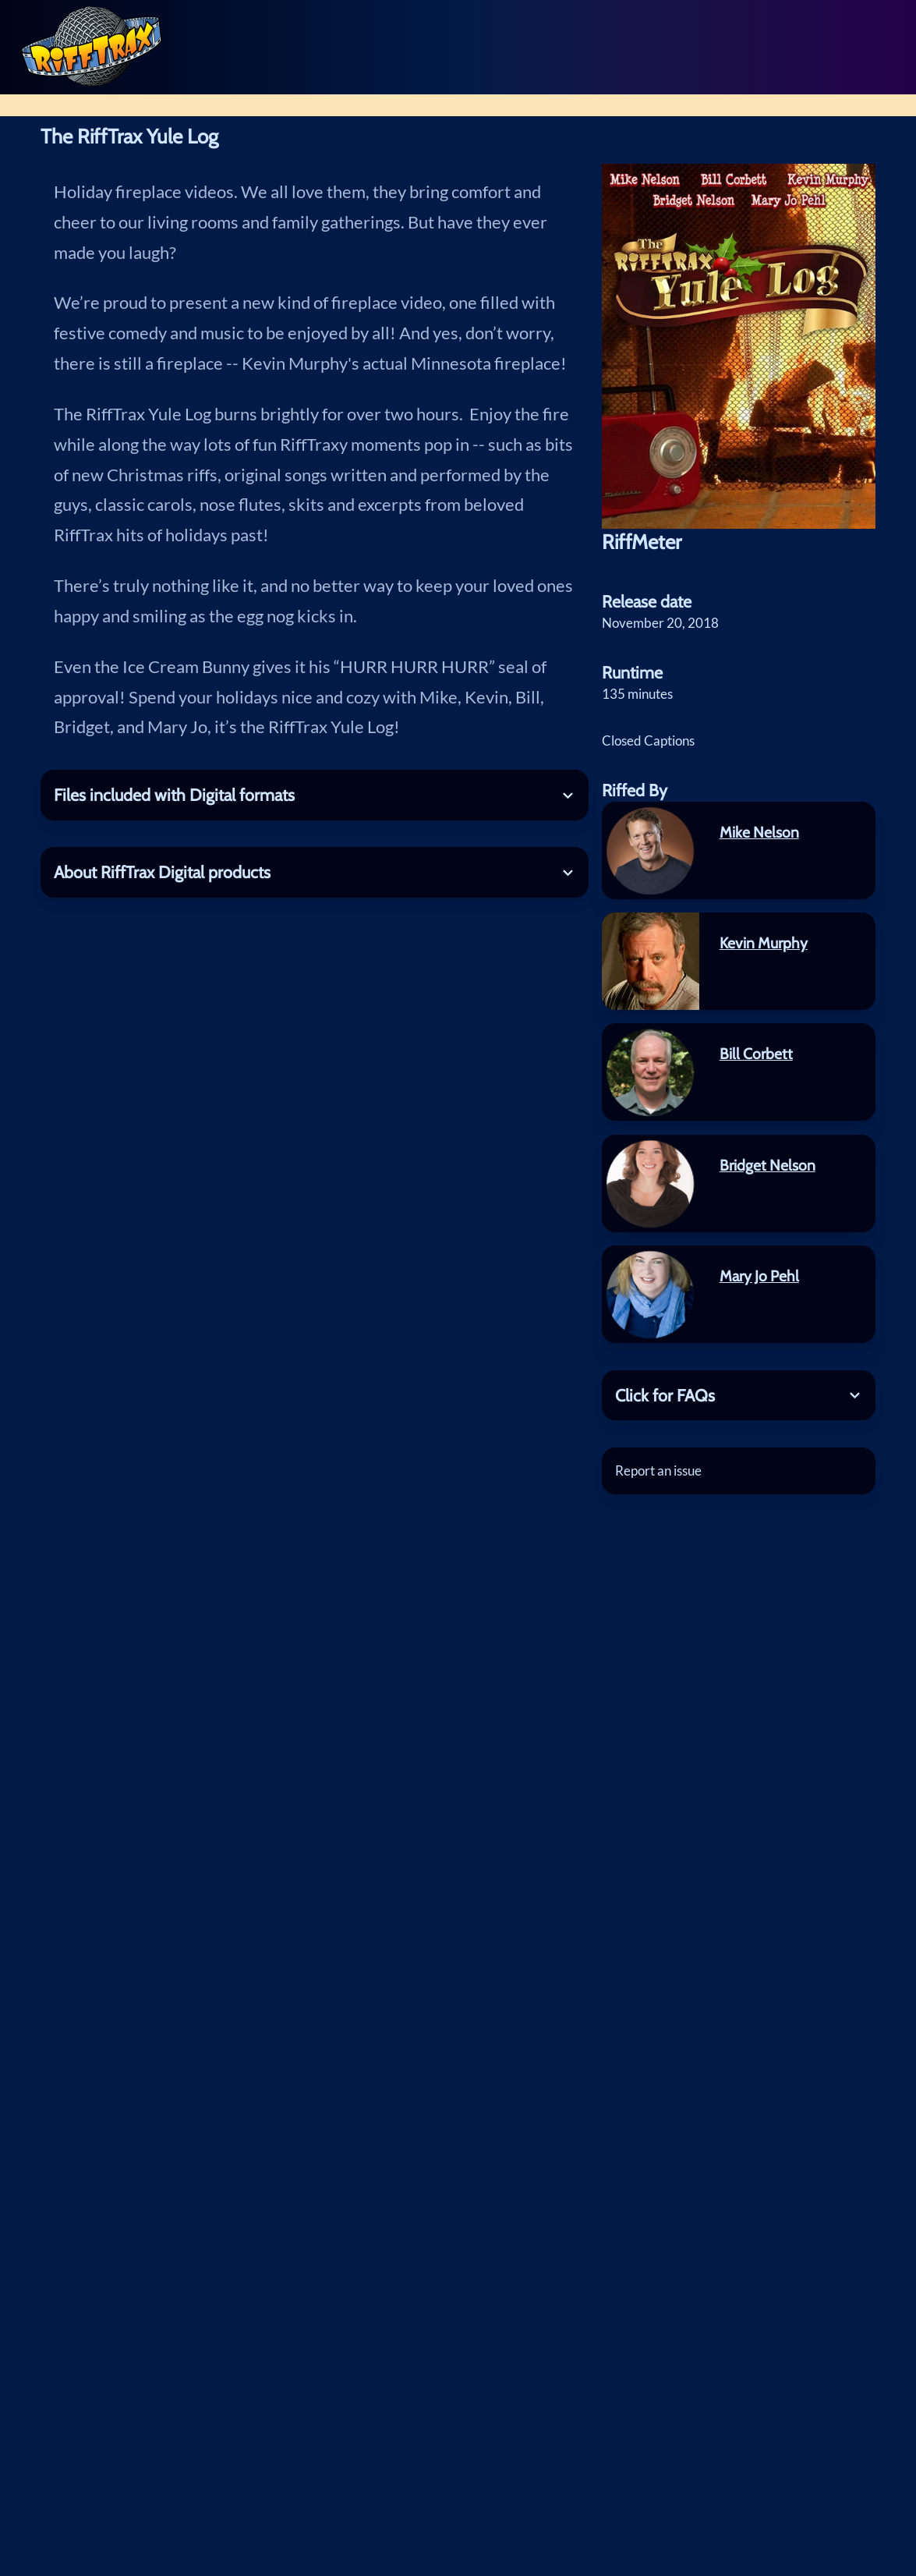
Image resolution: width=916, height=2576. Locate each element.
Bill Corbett (756, 1053)
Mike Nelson (759, 832)
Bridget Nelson (767, 1165)
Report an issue (658, 1470)
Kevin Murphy (764, 943)
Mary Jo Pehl (759, 1276)
